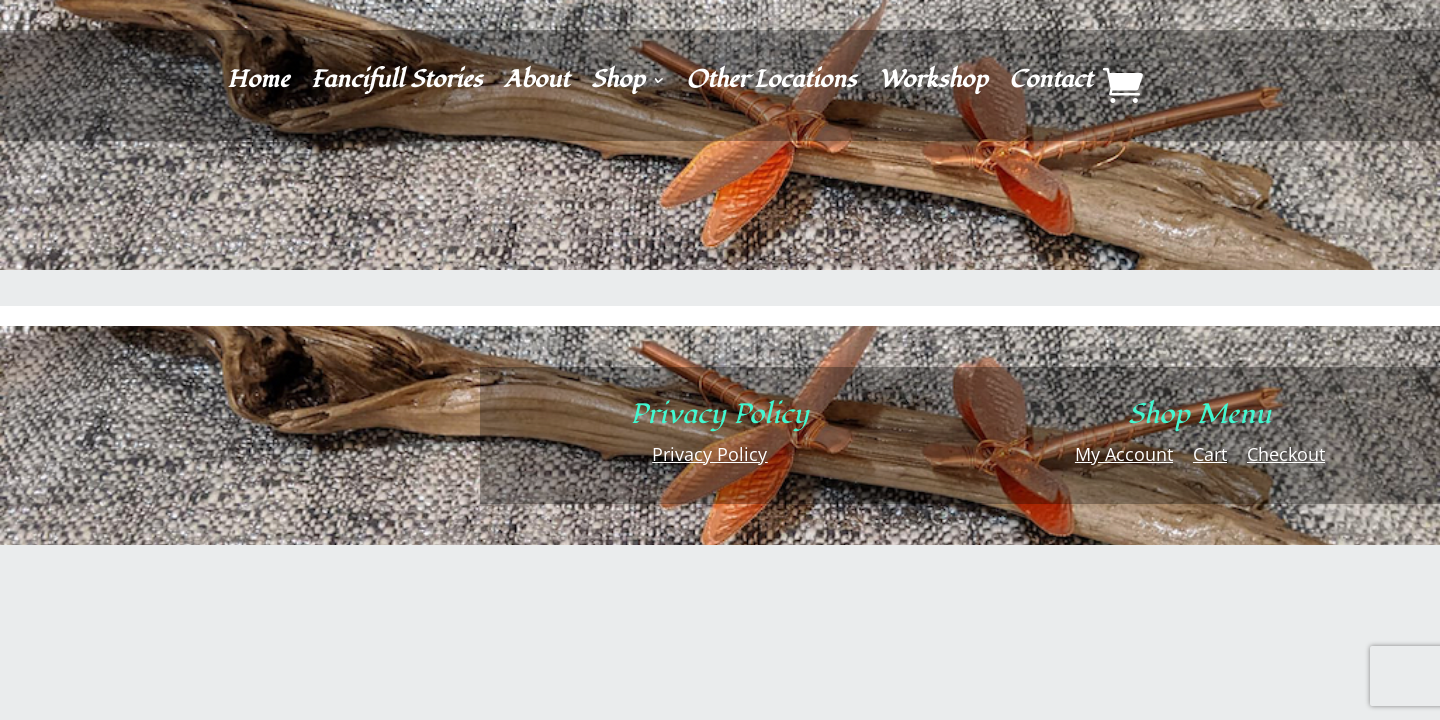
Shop (617, 84)
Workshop (932, 84)
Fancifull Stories (396, 84)
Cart (1210, 454)
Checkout (1286, 454)
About (536, 84)
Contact (1050, 84)
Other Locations (771, 84)
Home (258, 84)
